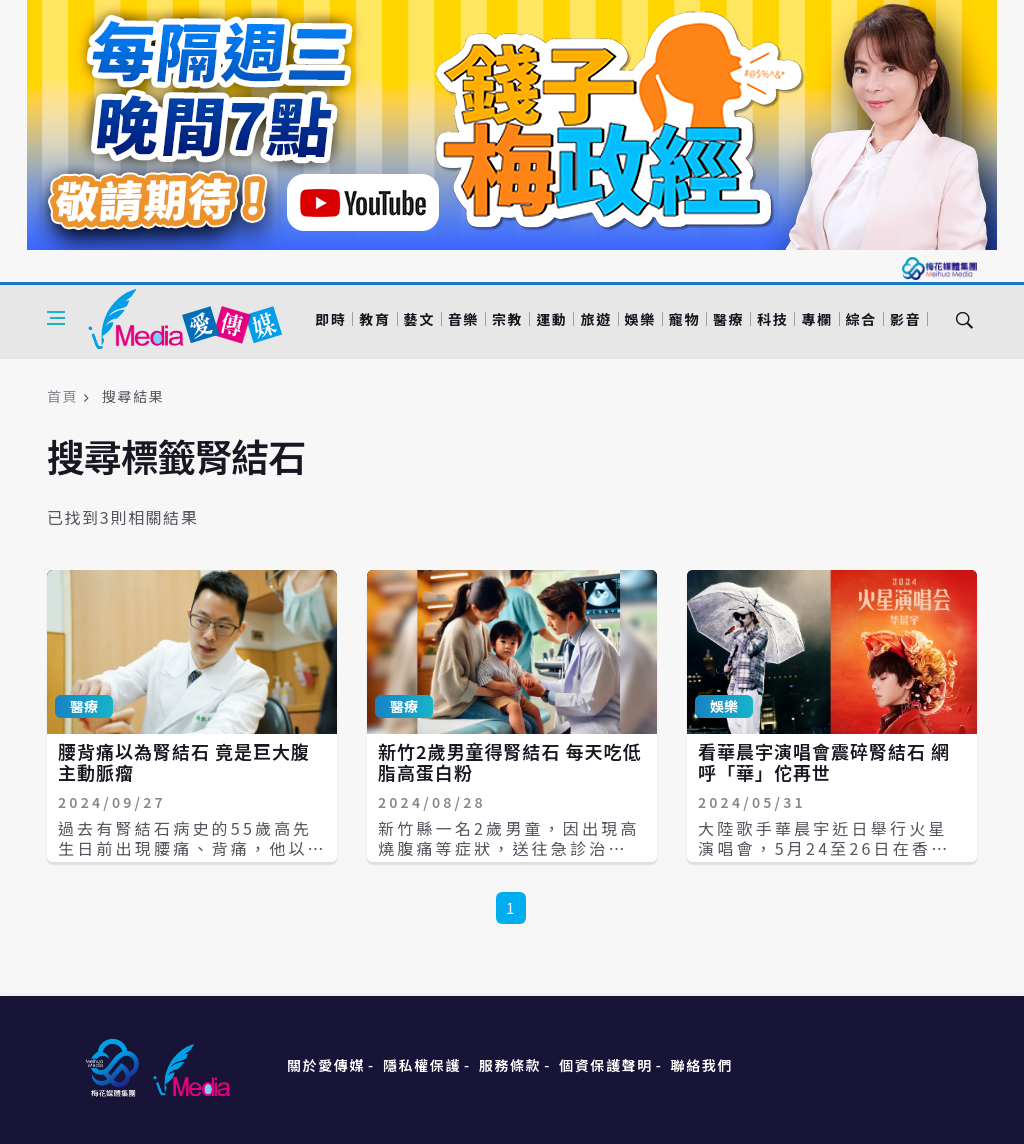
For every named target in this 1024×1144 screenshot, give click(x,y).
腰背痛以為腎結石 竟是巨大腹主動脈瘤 (184, 762)
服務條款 (510, 1065)
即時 (330, 319)
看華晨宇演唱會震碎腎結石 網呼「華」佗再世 (824, 762)
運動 (551, 319)
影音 (905, 319)
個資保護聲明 (606, 1065)
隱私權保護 (422, 1065)
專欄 (816, 319)
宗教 (507, 319)
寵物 (684, 319)
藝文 (419, 319)
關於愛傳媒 (326, 1065)
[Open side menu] (56, 318)
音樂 (463, 319)
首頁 (62, 396)
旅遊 (595, 319)
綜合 (861, 319)
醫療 (728, 319)
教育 (374, 319)
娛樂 (640, 319)
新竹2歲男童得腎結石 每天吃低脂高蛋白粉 (510, 762)
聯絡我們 (702, 1065)
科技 (772, 319)
